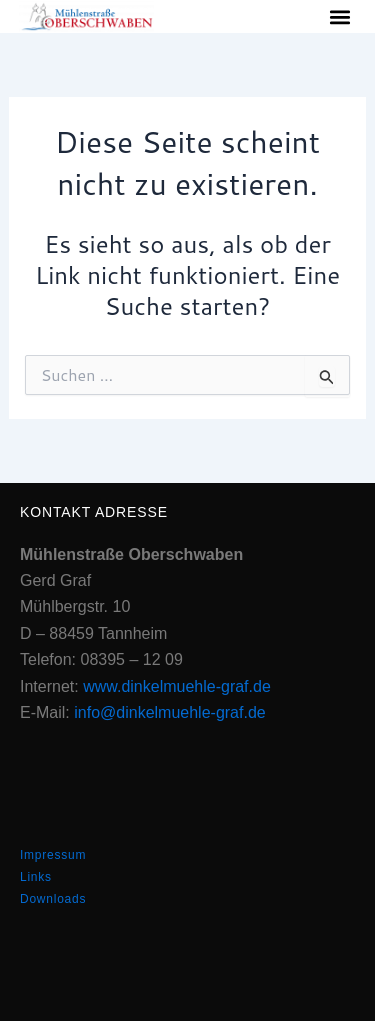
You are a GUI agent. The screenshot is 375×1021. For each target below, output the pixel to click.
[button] (339, 16)
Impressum (53, 855)
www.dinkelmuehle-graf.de (177, 686)
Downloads (53, 899)
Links (36, 877)
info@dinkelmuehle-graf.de (169, 712)
